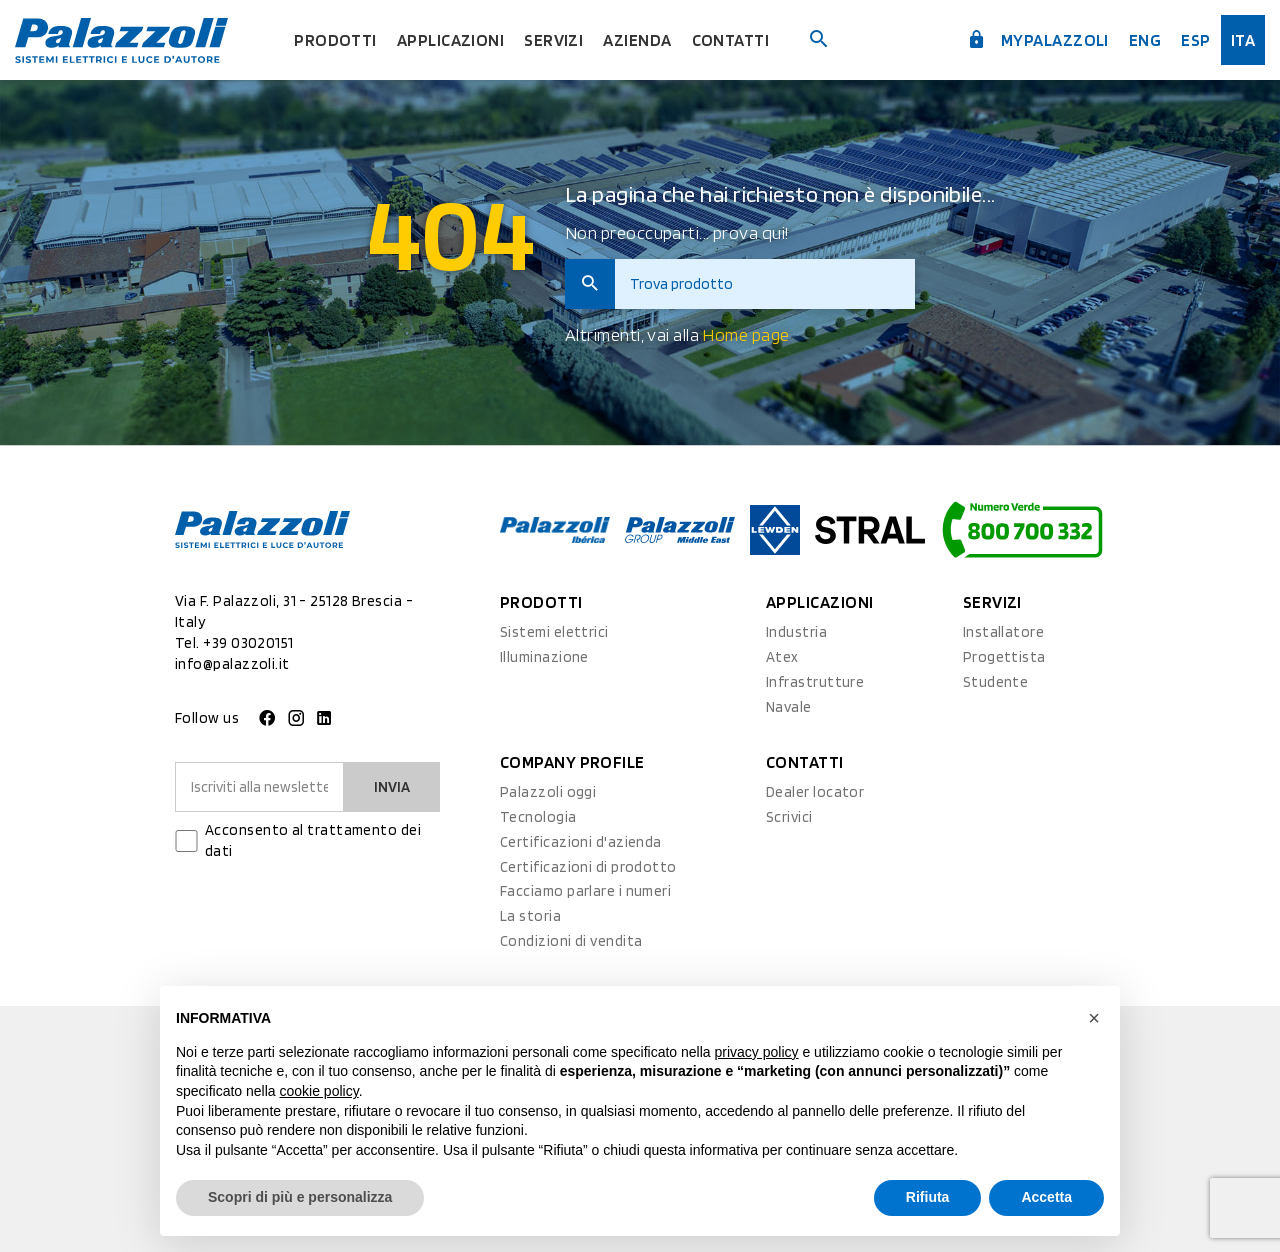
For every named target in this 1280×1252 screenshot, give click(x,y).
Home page (745, 334)
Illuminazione (544, 657)
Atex (782, 657)
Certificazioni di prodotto (588, 867)
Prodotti (335, 40)
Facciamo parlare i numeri (585, 891)
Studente (996, 682)
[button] (1094, 1018)
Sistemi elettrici (554, 632)
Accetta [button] (1046, 1197)
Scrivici (789, 817)
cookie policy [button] (319, 1091)
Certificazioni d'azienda (581, 842)
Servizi (553, 40)
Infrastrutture (815, 682)
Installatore (1003, 632)
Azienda (637, 40)
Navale (789, 707)
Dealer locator (815, 792)
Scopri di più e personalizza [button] (300, 1197)
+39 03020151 (248, 643)
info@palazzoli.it (232, 664)
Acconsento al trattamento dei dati (313, 840)
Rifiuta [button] (928, 1197)
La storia (530, 916)
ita (1243, 40)
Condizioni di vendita (571, 941)
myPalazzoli (1038, 40)
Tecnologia (538, 817)
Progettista (1004, 657)
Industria (796, 632)
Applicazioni (450, 40)
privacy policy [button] (757, 1052)
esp (1195, 40)
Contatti (731, 40)
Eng (1145, 40)
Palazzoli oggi (548, 792)
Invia (392, 787)
